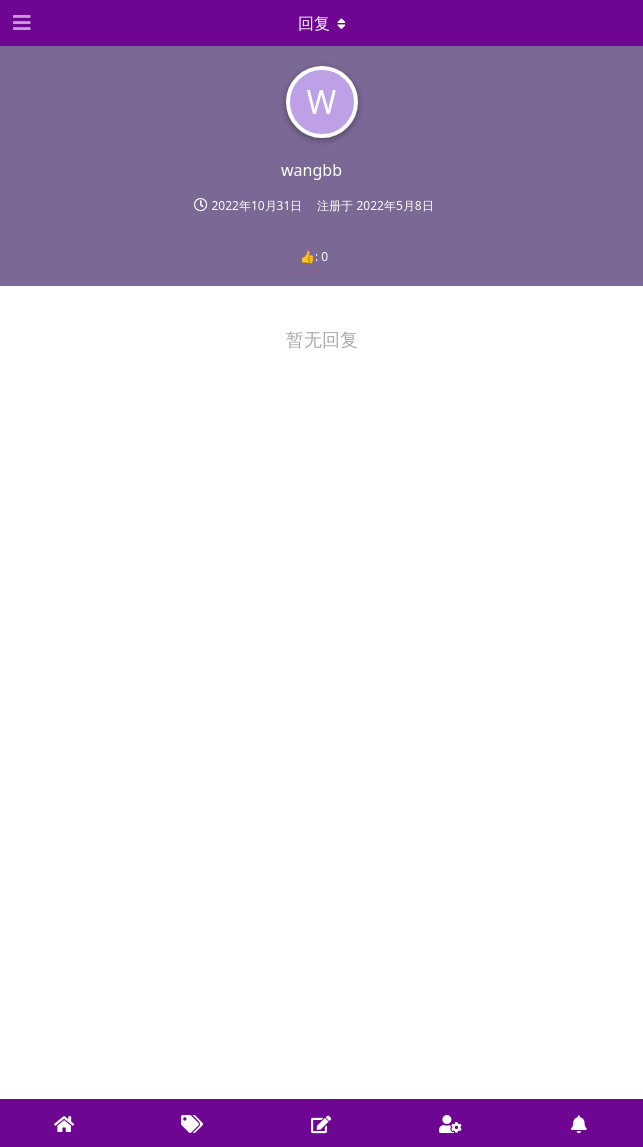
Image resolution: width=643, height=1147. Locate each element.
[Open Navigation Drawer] (20, 23)
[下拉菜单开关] (322, 23)
